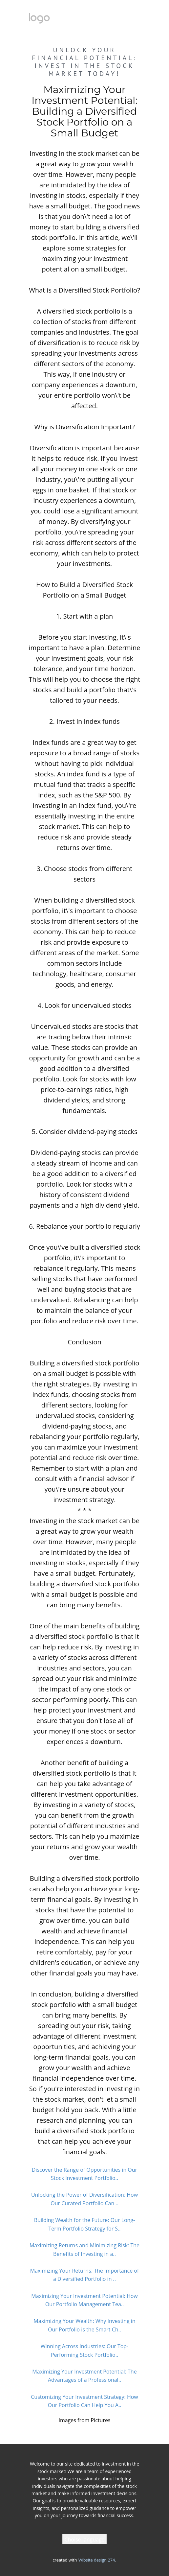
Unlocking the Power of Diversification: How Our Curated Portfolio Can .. (84, 2199)
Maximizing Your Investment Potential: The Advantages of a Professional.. (84, 2376)
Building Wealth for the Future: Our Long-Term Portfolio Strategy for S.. (84, 2224)
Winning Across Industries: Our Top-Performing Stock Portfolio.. (85, 2350)
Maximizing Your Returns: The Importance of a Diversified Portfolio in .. (84, 2275)
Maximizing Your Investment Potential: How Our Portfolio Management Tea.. (84, 2300)
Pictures (101, 2420)
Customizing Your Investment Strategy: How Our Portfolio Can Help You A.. (84, 2401)
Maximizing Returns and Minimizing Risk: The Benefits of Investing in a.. (84, 2249)
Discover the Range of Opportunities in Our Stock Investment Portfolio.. (84, 2174)
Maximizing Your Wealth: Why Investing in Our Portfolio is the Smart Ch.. (84, 2325)
